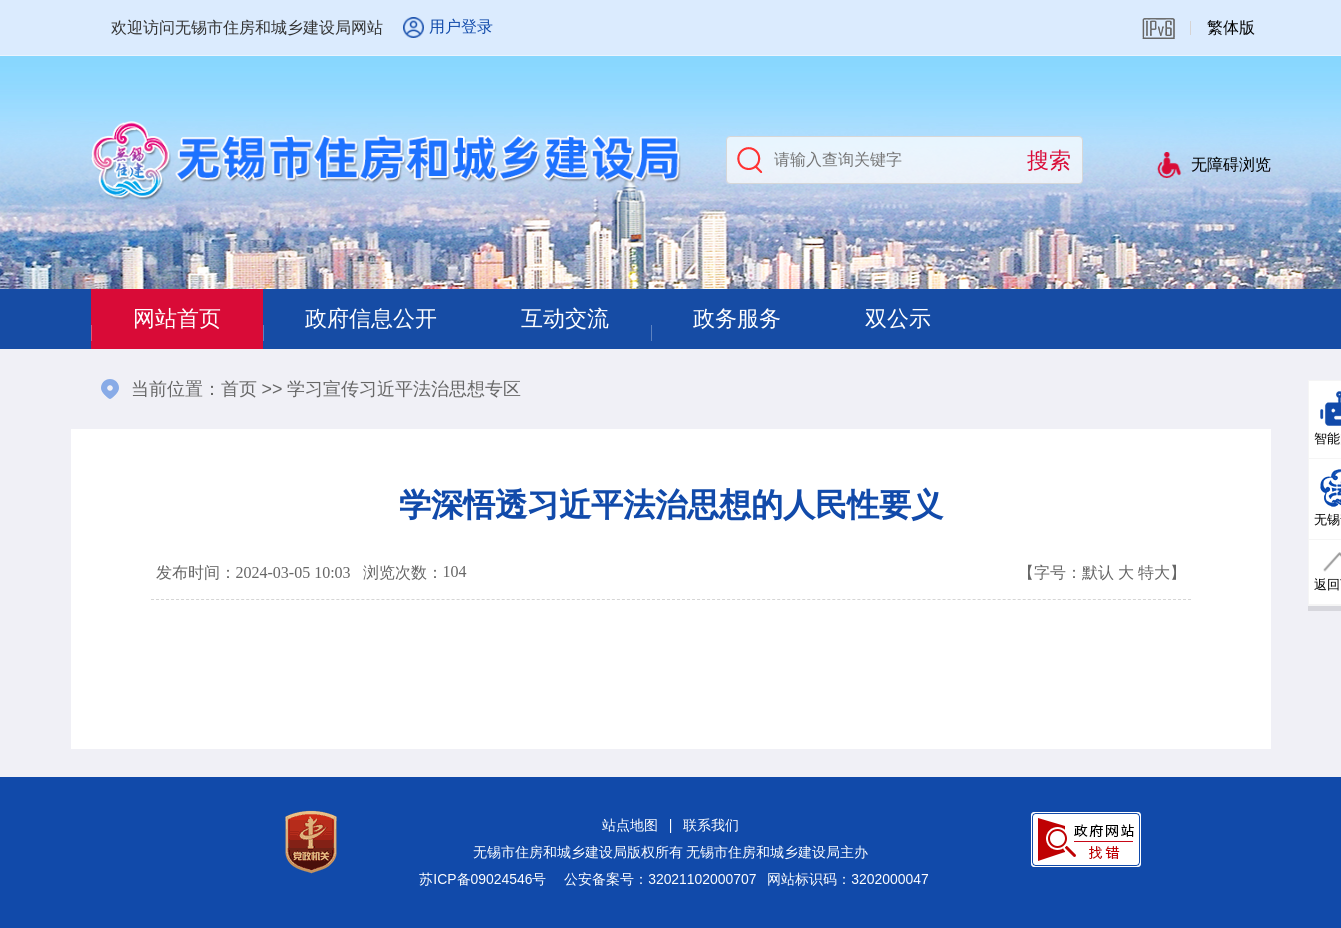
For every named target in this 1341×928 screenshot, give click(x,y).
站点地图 (630, 825)
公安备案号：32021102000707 (660, 879)
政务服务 (737, 318)
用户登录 (461, 26)
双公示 (898, 318)
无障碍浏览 (1231, 164)
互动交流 (565, 318)
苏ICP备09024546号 (482, 879)
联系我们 (711, 825)
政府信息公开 (371, 318)
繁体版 (1231, 27)
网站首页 (177, 318)
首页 (239, 389)
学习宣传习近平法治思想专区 (404, 389)
